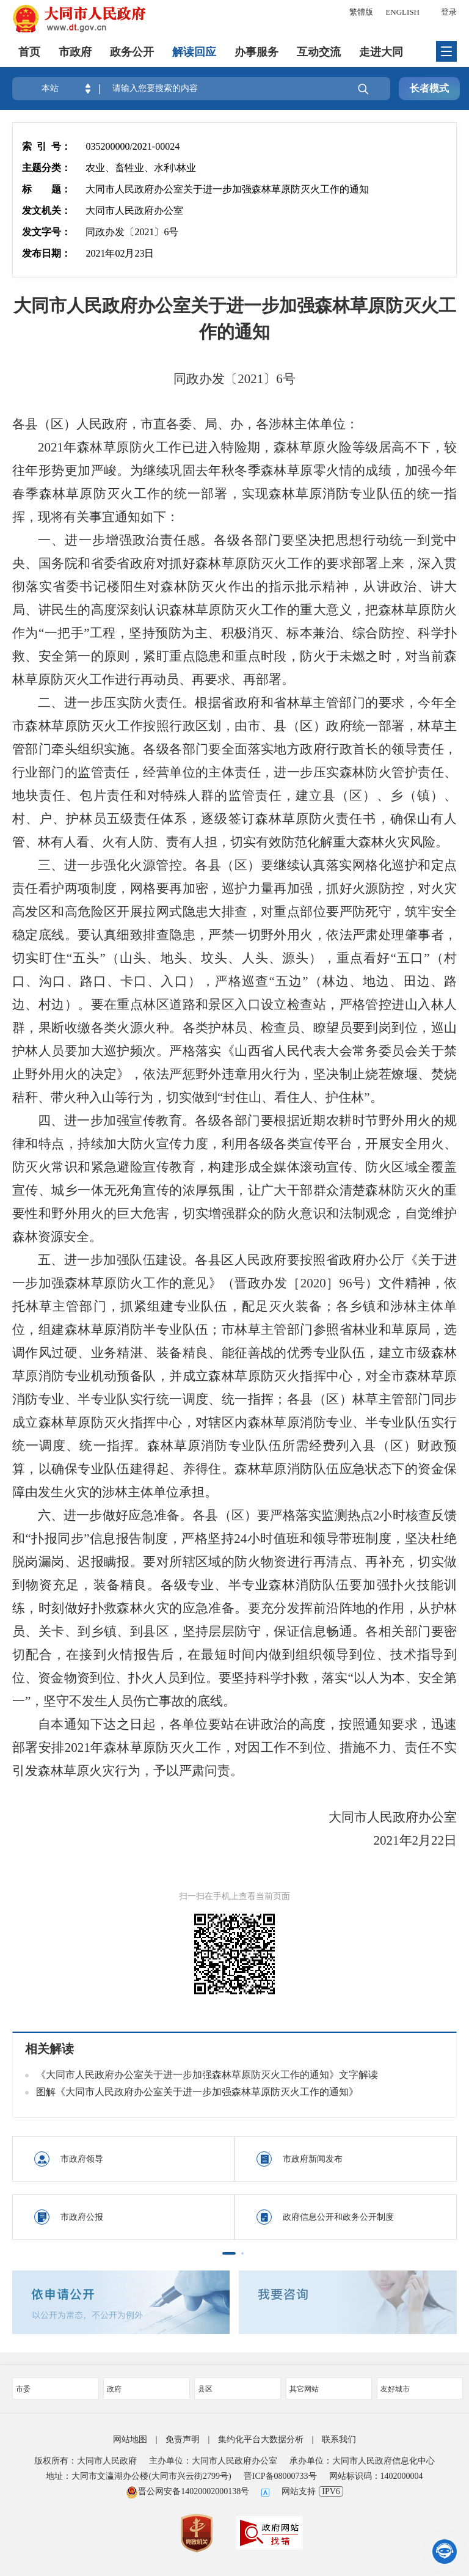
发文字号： (46, 232)
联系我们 (339, 2439)
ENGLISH (402, 11)
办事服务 (256, 52)
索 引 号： (46, 146)
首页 (29, 52)
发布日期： (46, 253)
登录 (449, 11)
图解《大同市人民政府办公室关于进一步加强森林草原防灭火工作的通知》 (197, 2092)
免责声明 (182, 2439)
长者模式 (429, 88)
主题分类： (46, 168)
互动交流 (319, 52)
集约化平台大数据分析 (261, 2439)
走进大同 (381, 52)
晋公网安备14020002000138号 (187, 2491)
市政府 (75, 52)
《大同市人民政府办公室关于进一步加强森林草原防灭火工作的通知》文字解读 (207, 2074)
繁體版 (361, 11)
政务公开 (132, 52)
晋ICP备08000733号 (280, 2476)
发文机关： (46, 210)
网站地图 (130, 2439)
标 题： (46, 189)
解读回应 (194, 52)
